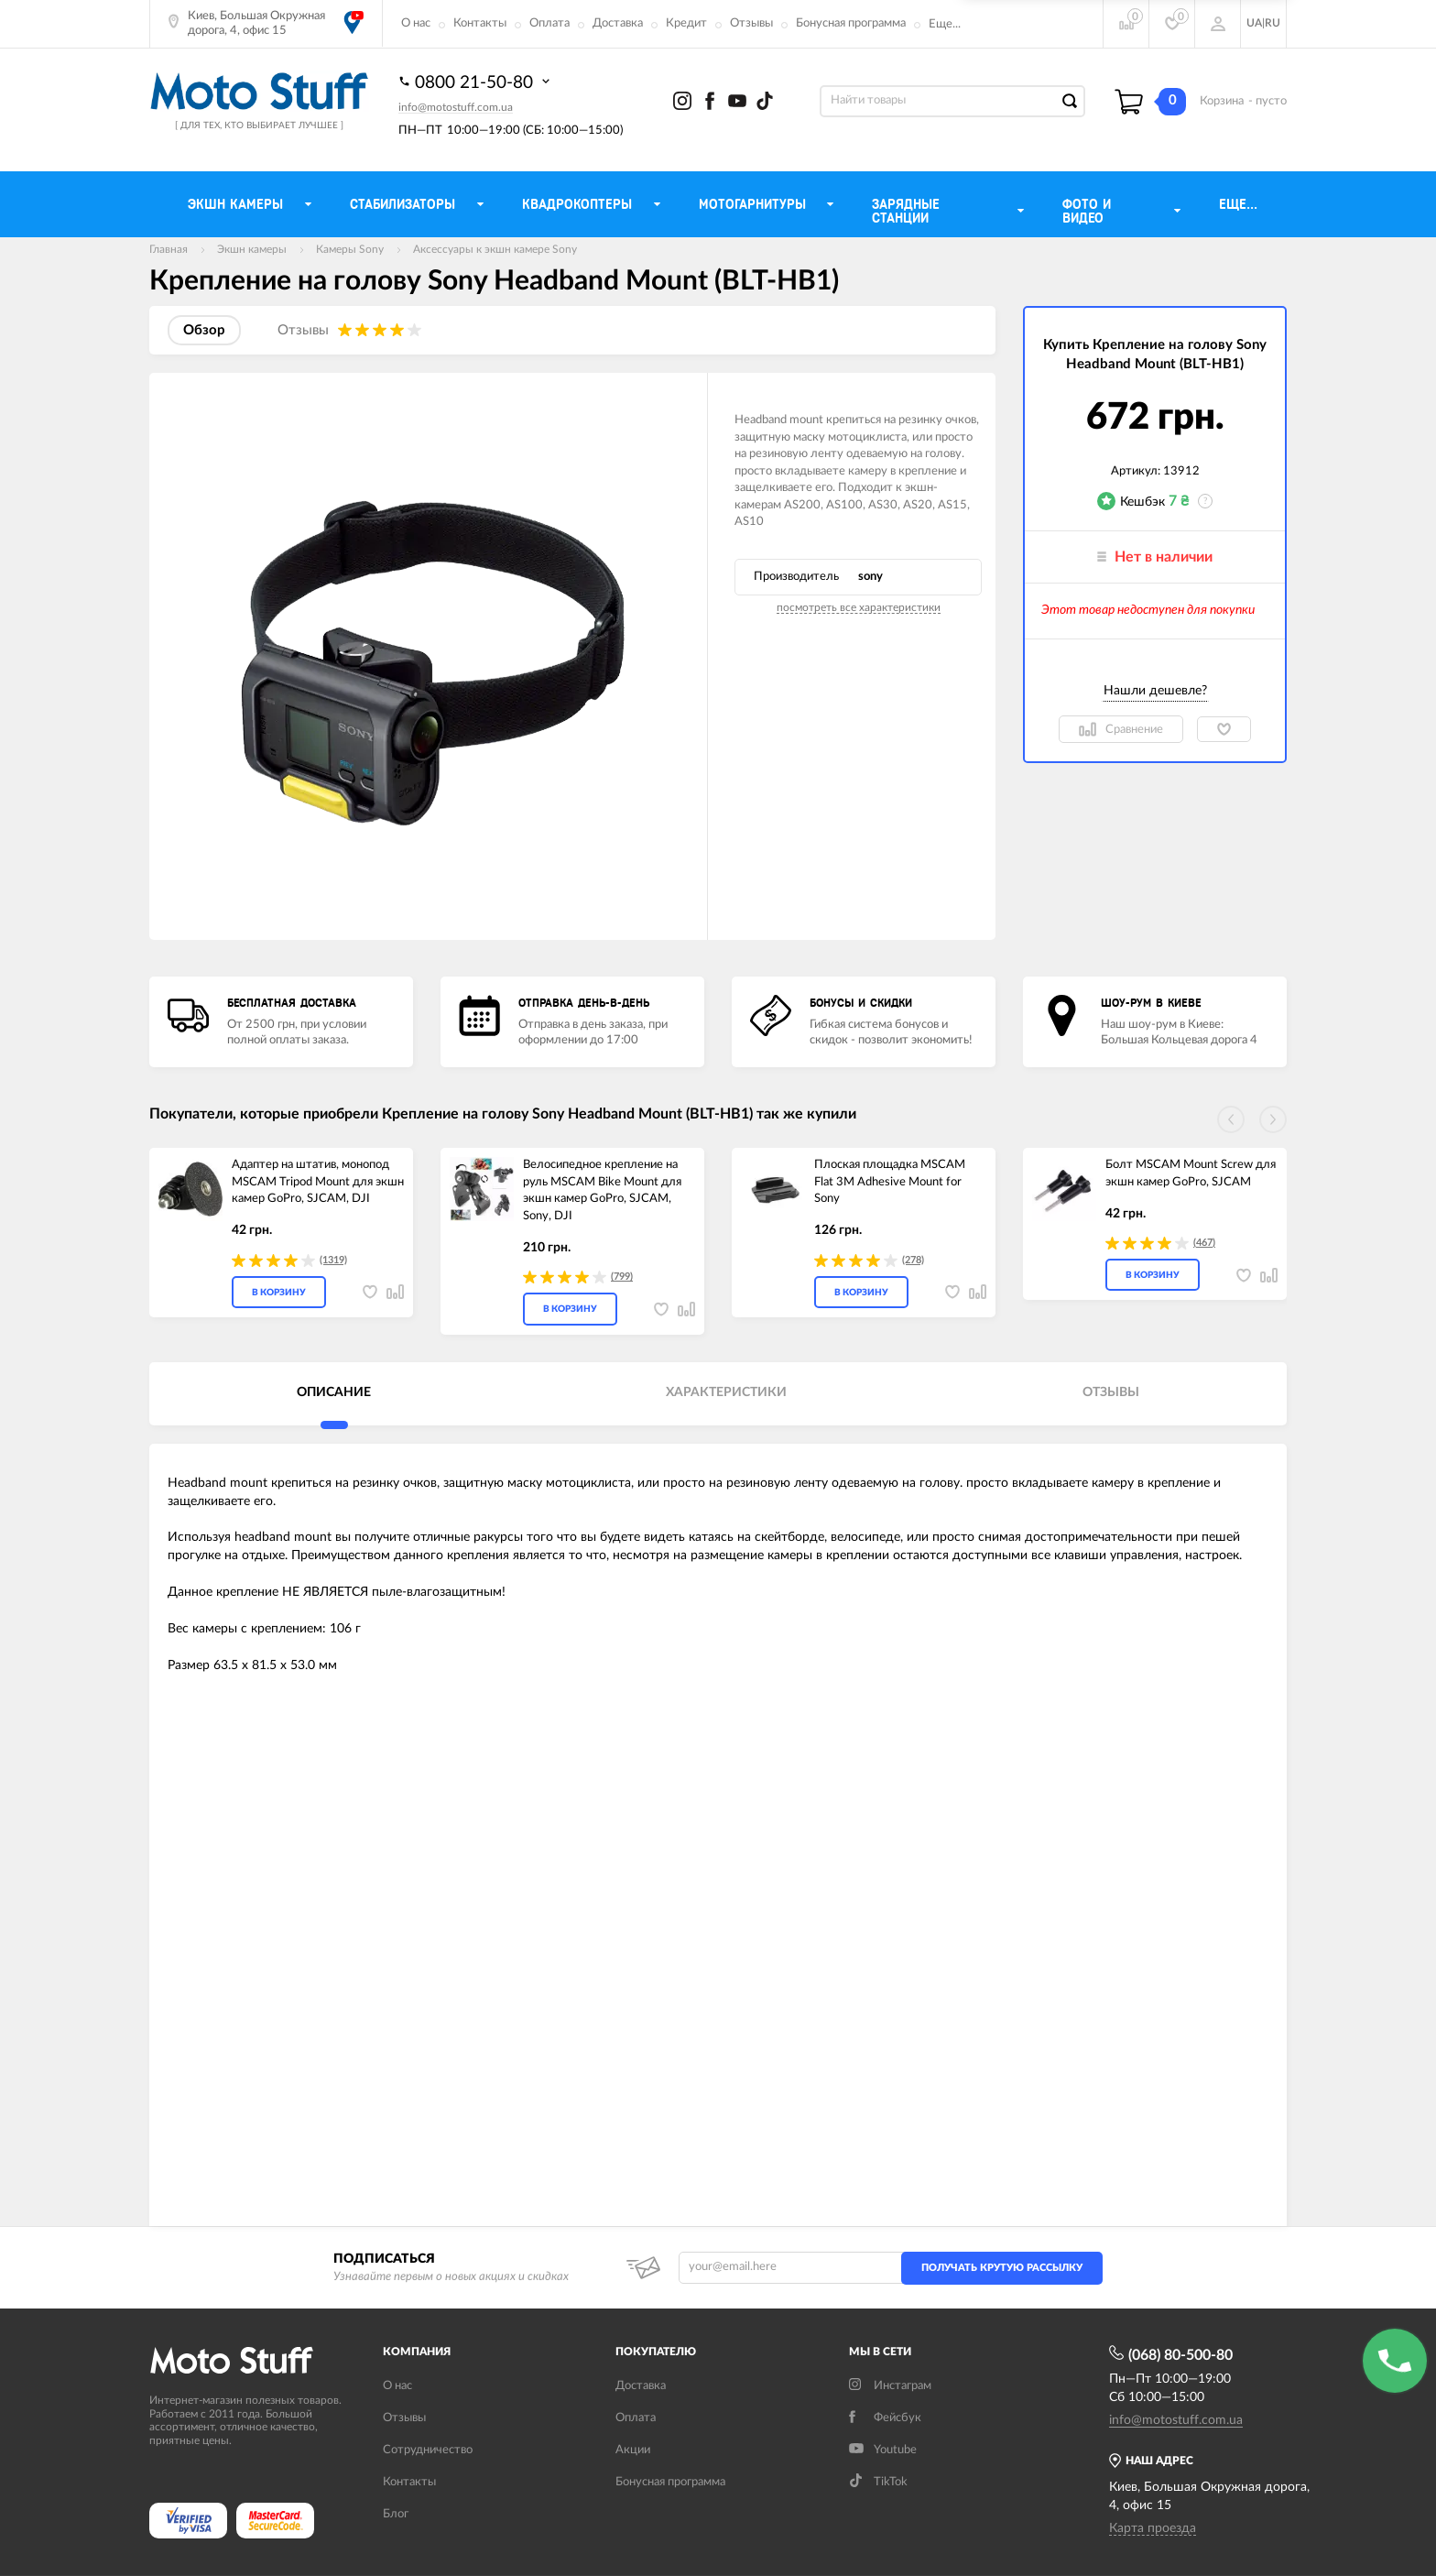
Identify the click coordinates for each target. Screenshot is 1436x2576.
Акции (632, 2450)
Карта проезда (1152, 2528)
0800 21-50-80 (476, 81)
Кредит (686, 23)
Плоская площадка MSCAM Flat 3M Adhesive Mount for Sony (889, 1182)
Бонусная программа (851, 23)
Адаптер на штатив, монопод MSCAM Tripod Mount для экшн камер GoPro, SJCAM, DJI (318, 1182)
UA (1254, 22)
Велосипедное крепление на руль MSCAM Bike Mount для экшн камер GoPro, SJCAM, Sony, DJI (602, 1190)
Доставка (618, 23)
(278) (913, 1260)
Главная (168, 249)
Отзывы (751, 23)
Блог (395, 2514)
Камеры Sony (350, 249)
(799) (622, 1277)
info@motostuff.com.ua (455, 107)
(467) (1204, 1243)
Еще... (945, 24)
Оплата (549, 23)
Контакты (479, 23)
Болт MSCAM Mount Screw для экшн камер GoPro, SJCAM (1190, 1173)
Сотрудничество (428, 2450)
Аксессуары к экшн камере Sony (495, 249)
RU (1272, 22)
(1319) (333, 1260)
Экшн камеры (252, 249)
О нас (415, 23)
